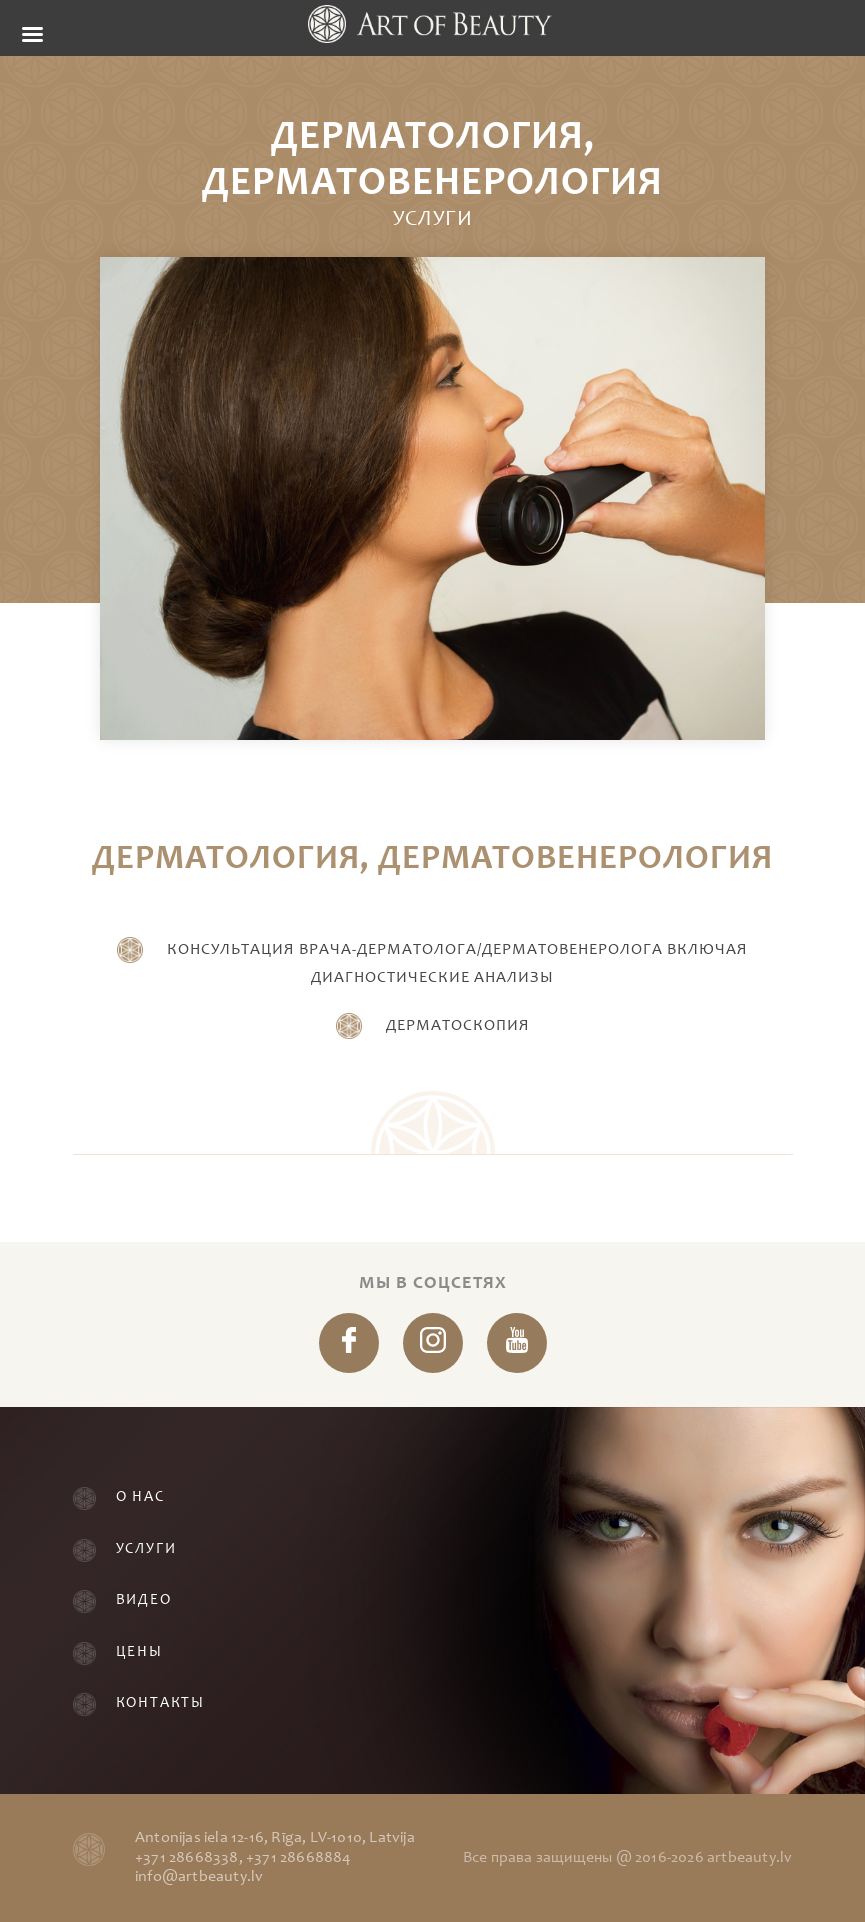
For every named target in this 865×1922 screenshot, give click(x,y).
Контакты (160, 1703)
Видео (144, 1600)
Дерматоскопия (458, 1026)
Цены (139, 1652)
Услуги (146, 1549)
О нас (140, 1497)
